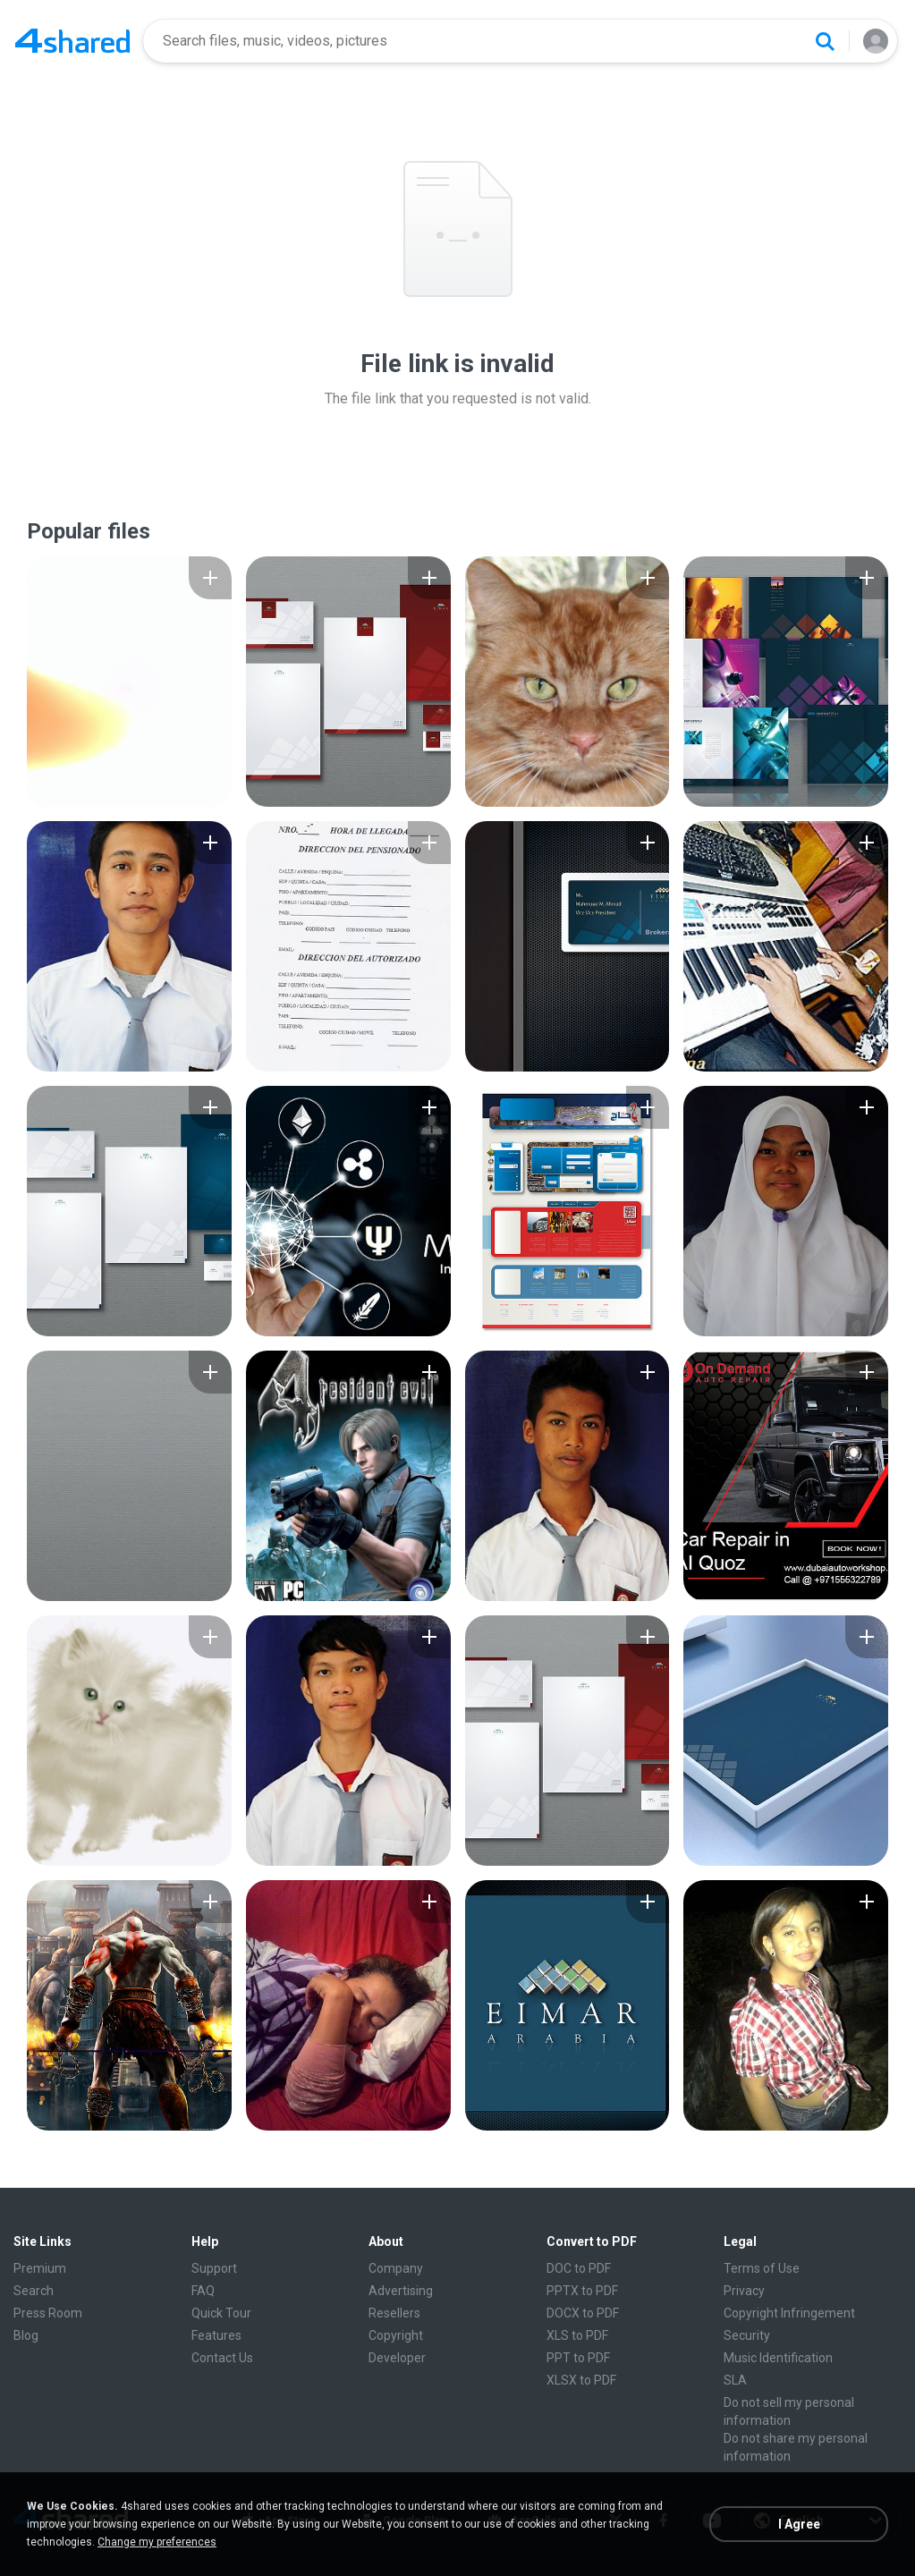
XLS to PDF (577, 2335)
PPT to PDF (578, 2358)
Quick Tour (221, 2313)
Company (396, 2268)
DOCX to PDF (582, 2313)
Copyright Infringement (789, 2313)
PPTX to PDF (582, 2291)
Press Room (47, 2313)
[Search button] (824, 41)
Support (214, 2268)
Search (33, 2291)
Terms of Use (762, 2268)
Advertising (401, 2291)
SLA (735, 2380)
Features (216, 2335)
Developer (397, 2358)
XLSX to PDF (581, 2380)
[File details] (129, 681)
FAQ (203, 2291)
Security (747, 2335)
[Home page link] (72, 41)
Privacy (744, 2291)
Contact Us (222, 2358)
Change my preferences (156, 2542)
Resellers (394, 2313)
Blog (25, 2335)
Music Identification (778, 2358)
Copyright (396, 2335)
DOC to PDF (578, 2268)
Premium (39, 2268)
